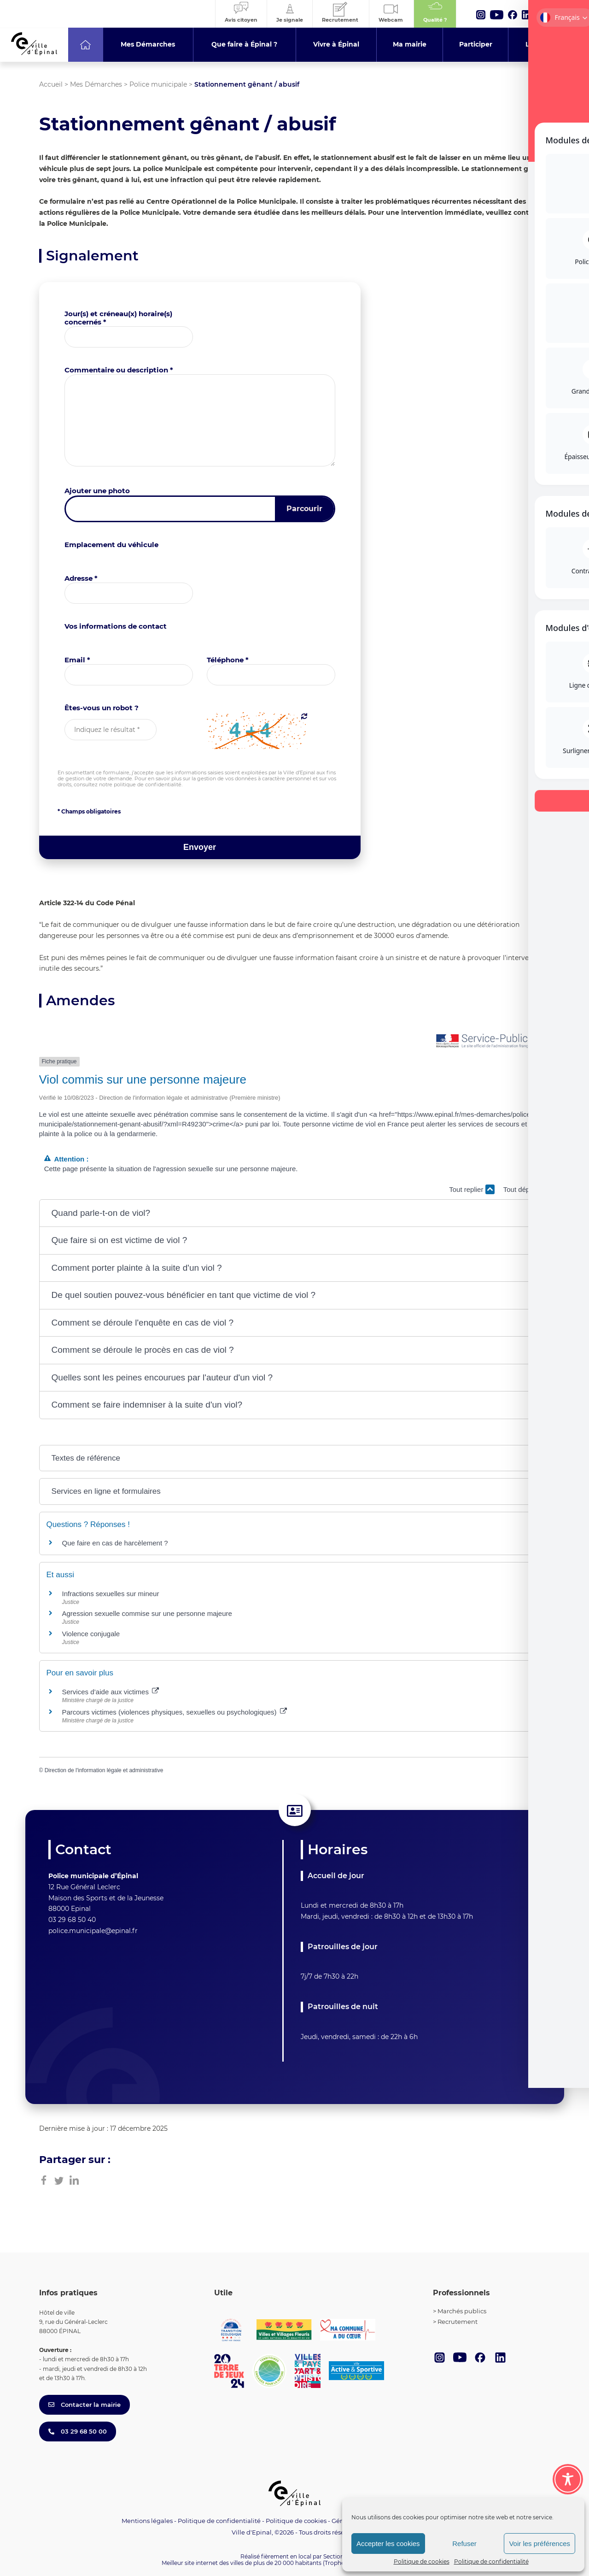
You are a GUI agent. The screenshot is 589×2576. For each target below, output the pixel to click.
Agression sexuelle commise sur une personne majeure (147, 1613)
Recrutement (457, 2321)
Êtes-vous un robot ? (101, 707)
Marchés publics (461, 2311)
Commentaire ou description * (118, 369)
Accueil (51, 84)
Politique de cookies (421, 2561)
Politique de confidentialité (491, 2561)
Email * (77, 659)
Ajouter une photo (97, 490)
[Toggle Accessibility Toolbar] (568, 2476)
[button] (295, 1213)
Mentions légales (147, 2520)
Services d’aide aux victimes (110, 1692)
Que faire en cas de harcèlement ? (115, 1543)
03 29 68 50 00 (77, 2431)
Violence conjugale (91, 1634)
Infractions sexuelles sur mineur (110, 1593)
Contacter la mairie (84, 2404)
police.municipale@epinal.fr (93, 1931)
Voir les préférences (539, 2543)
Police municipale (158, 84)
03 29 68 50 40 (72, 1920)
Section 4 (336, 2556)
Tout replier (471, 1189)
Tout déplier (526, 1189)
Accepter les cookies (388, 2543)
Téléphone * (228, 659)
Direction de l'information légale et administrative (104, 1770)
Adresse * (81, 578)
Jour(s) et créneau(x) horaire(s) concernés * (118, 317)
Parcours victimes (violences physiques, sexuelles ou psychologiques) (174, 1712)
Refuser (464, 2543)
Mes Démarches (96, 84)
